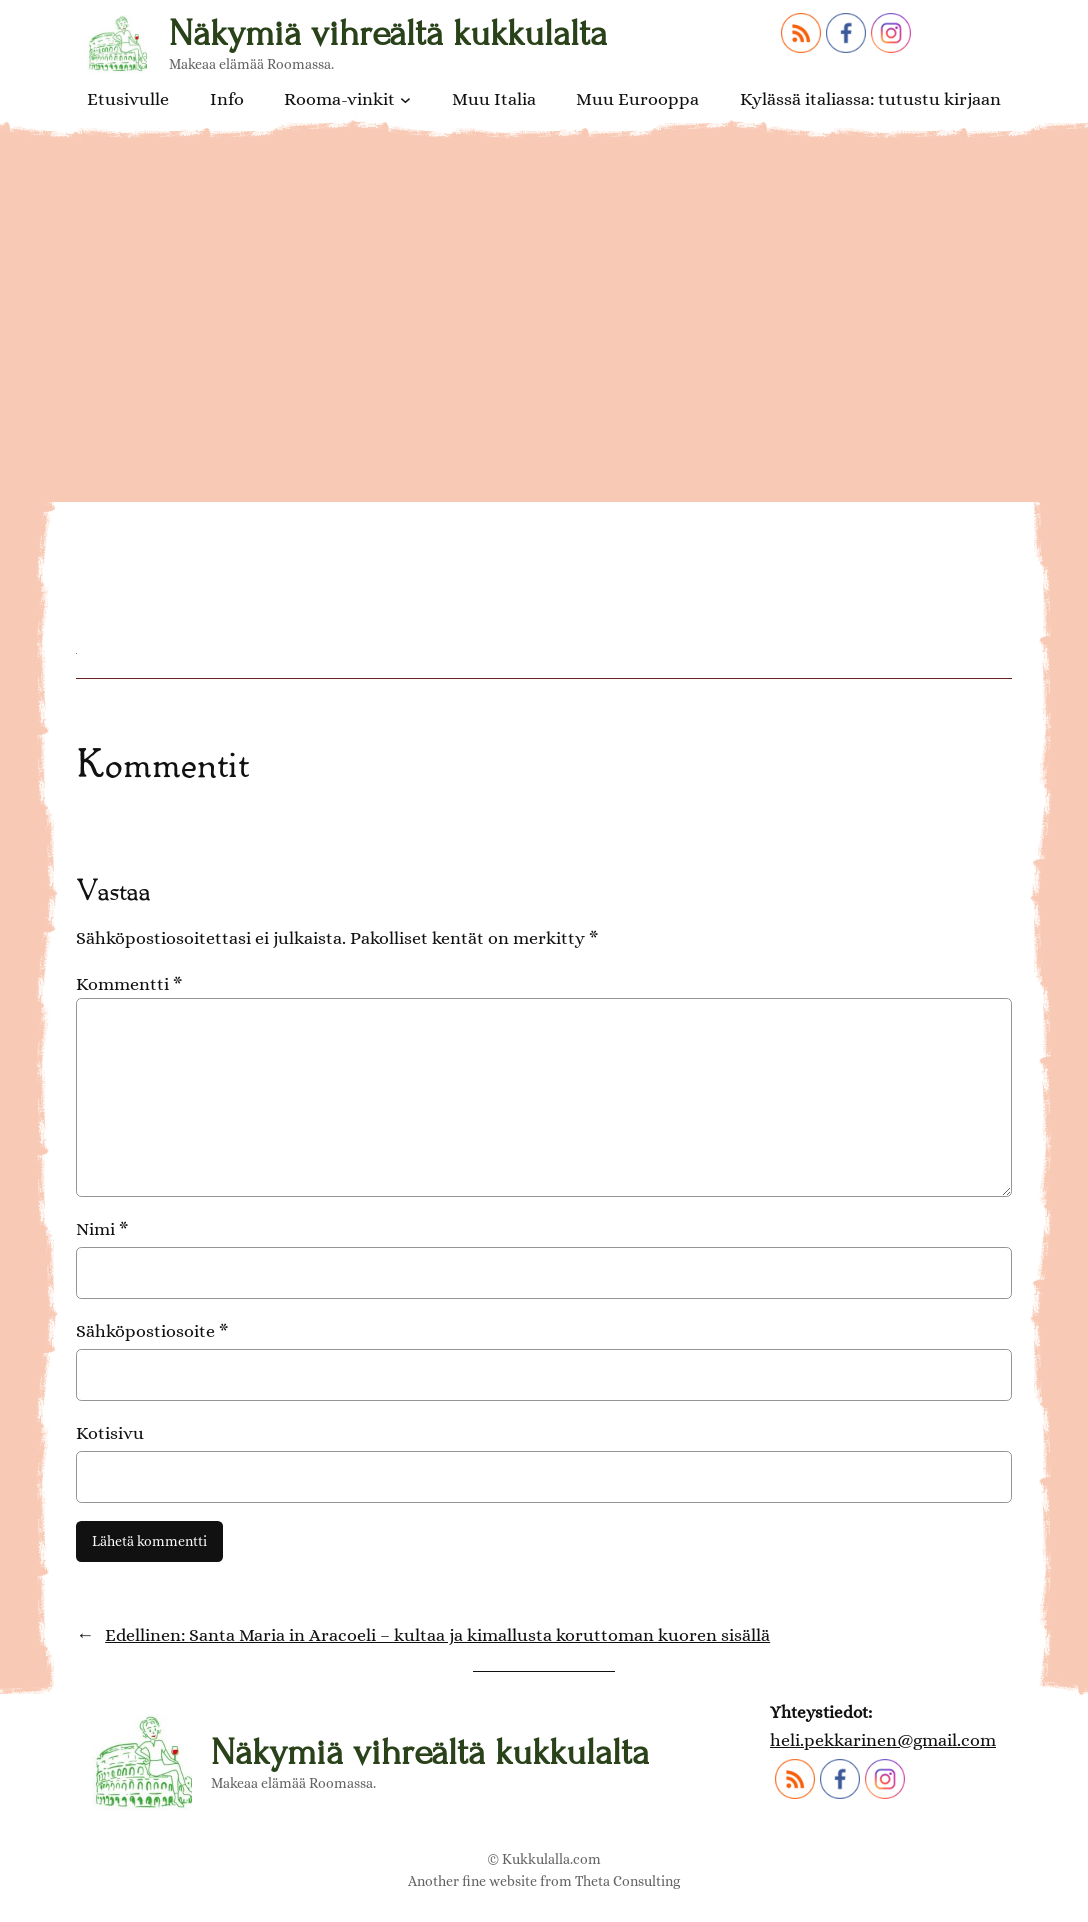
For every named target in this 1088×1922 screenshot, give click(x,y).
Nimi (102, 1228)
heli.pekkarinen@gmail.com (883, 1739)
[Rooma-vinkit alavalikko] (405, 98)
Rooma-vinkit (339, 99)
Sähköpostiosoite (152, 1330)
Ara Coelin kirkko (228, 500)
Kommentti (129, 983)
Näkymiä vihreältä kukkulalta (388, 33)
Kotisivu (110, 1432)
